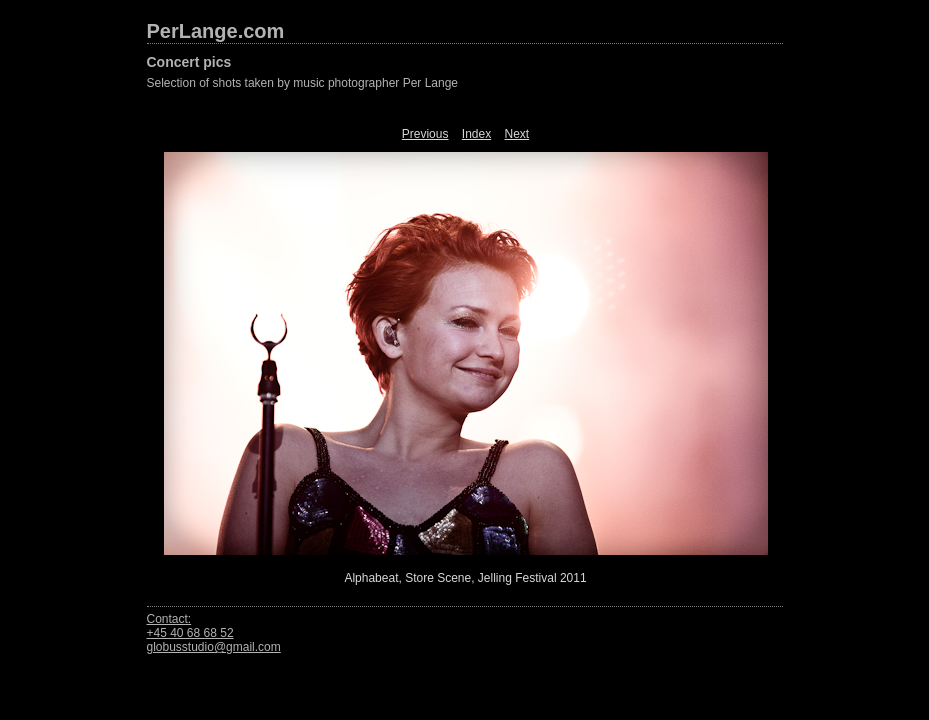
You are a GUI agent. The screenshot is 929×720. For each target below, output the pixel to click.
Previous (425, 134)
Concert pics (189, 62)
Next (517, 134)
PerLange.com (216, 31)
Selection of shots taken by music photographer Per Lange (303, 83)
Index (476, 134)
